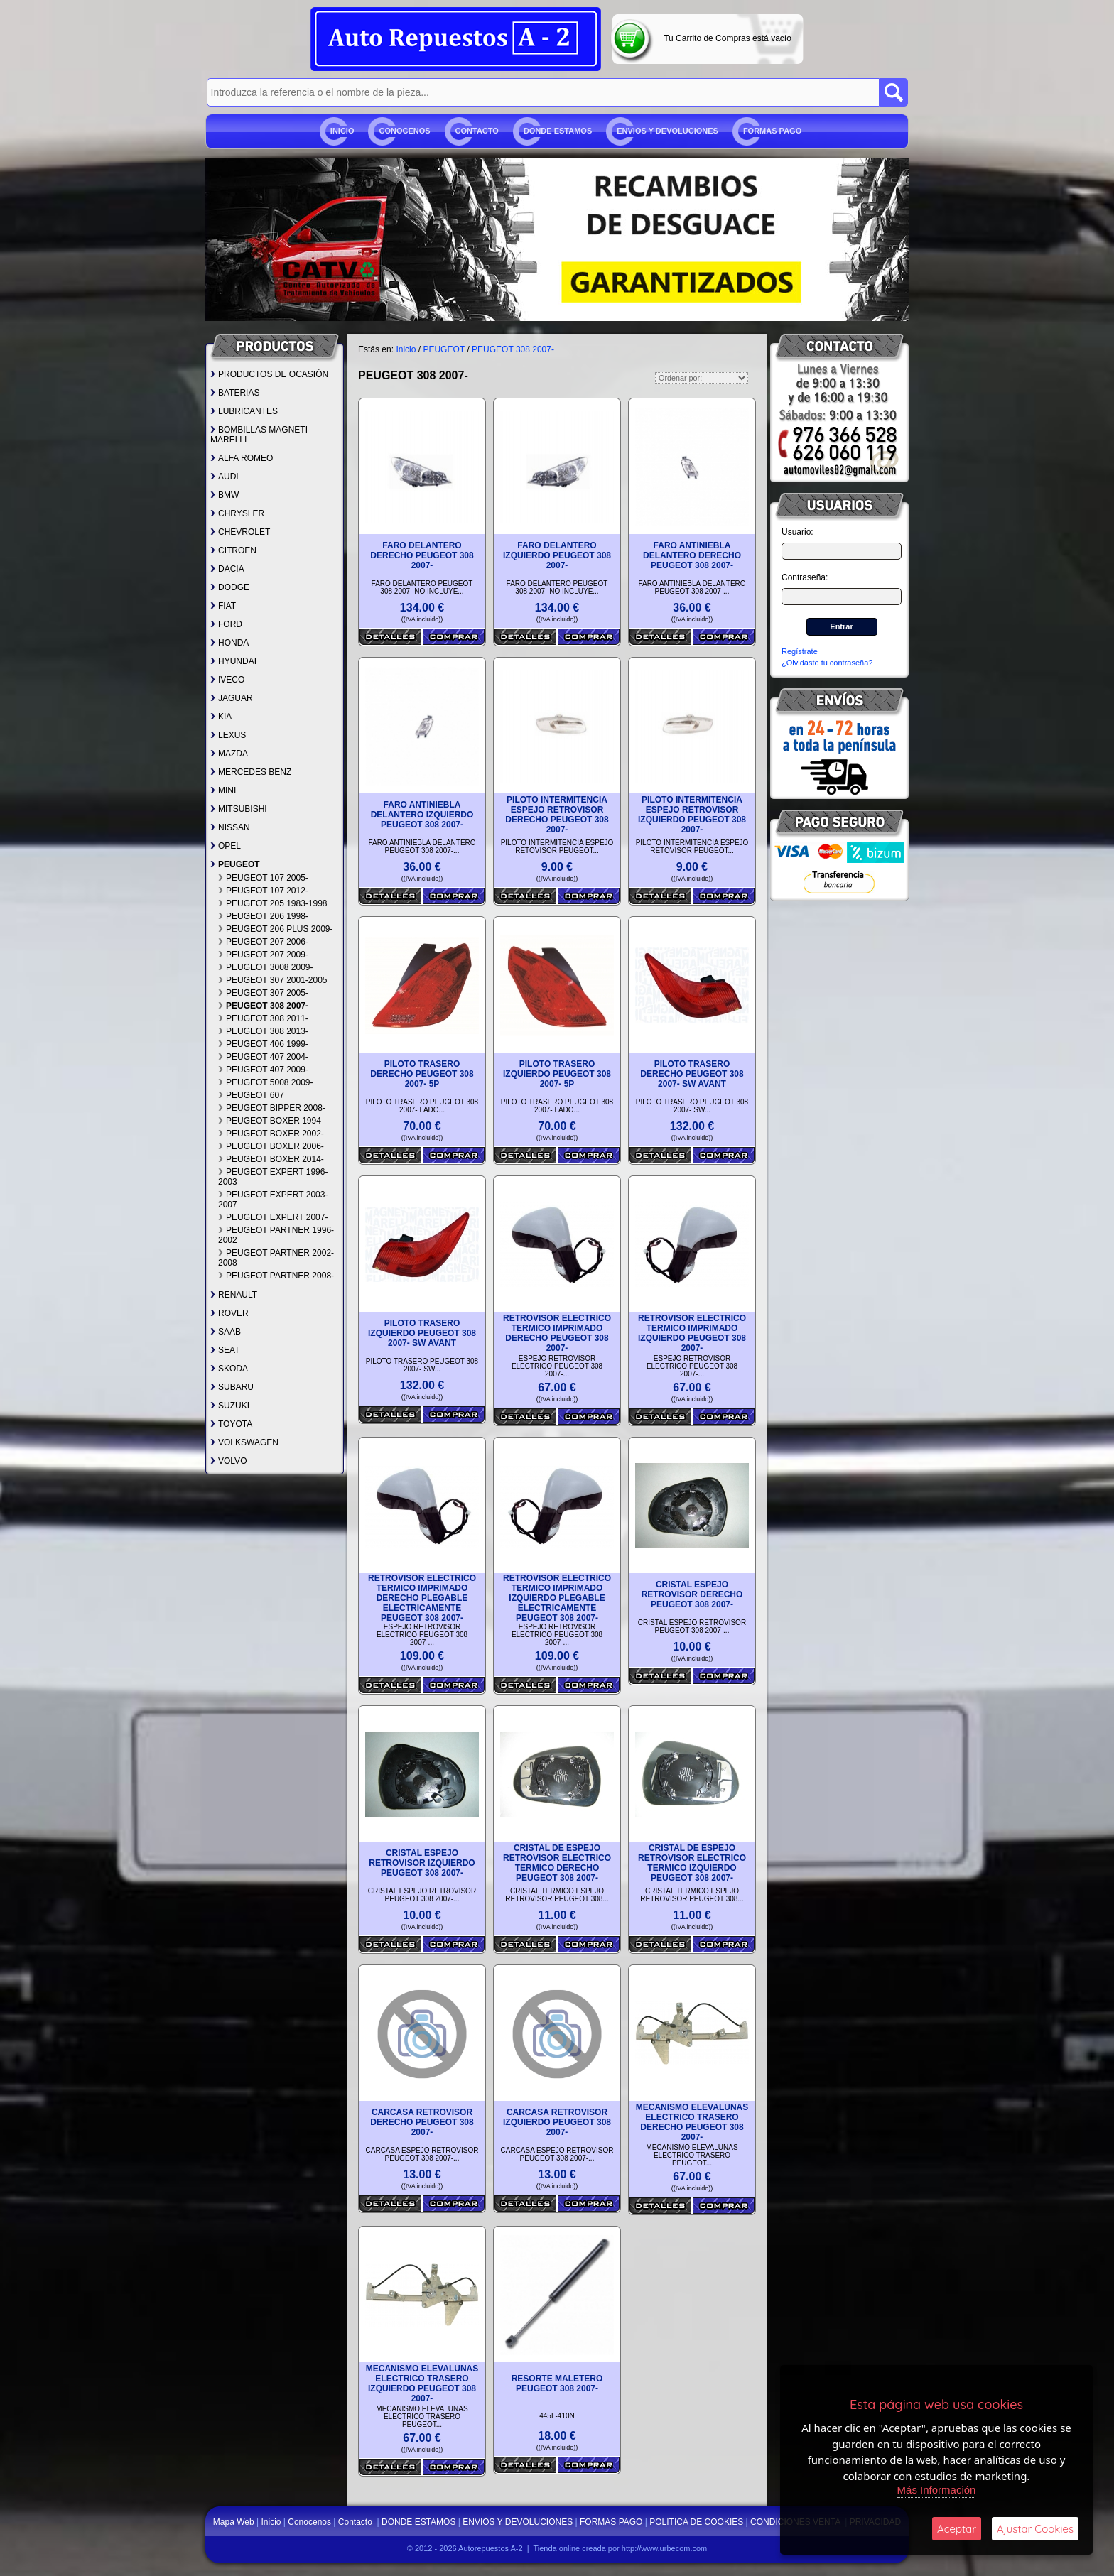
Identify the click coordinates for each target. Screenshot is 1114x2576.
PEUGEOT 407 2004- (263, 1057)
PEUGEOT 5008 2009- (265, 1082)
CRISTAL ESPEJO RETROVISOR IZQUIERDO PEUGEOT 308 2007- (422, 1863)
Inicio (342, 130)
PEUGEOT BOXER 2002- (271, 1133)
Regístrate (800, 651)
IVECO (227, 680)
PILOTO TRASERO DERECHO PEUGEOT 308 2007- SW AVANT (691, 1074)
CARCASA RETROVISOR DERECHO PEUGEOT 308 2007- (421, 2122)
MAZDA (229, 754)
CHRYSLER (237, 513)
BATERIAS (234, 393)
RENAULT (233, 1295)
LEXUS (228, 735)
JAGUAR (231, 698)
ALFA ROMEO (241, 458)
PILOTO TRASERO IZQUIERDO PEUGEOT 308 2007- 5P (557, 1074)
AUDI (224, 477)
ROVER (229, 1313)
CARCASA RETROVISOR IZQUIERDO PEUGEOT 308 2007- (557, 2122)
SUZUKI (229, 1406)
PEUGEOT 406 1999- (263, 1044)
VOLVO (228, 1461)
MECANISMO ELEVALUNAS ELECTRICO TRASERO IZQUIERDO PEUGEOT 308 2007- (422, 2383)
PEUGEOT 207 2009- (263, 955)
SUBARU (232, 1387)
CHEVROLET (240, 532)
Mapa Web (234, 2522)
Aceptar (956, 2529)
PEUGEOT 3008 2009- (265, 967)
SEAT (224, 1350)
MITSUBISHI (238, 809)
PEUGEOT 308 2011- (263, 1018)
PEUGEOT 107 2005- (263, 878)
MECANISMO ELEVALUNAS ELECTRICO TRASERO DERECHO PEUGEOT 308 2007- (692, 2122)
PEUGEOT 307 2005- (263, 993)
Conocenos (404, 130)
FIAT (223, 606)
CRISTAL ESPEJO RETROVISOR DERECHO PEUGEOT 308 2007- (692, 1594)
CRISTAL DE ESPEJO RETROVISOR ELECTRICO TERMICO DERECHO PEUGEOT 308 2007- (557, 1863)
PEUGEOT (235, 864)
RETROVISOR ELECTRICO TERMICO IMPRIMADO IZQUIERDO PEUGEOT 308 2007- (692, 1333)
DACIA (227, 569)
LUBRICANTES (244, 411)
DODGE (229, 587)
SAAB (225, 1332)
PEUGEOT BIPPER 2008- (271, 1108)
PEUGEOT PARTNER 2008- (276, 1276)
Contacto (477, 130)
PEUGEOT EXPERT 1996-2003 (273, 1177)
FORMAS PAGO (772, 130)
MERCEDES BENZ (250, 772)
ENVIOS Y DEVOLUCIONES (667, 130)
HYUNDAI (233, 661)
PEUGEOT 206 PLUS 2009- (275, 929)
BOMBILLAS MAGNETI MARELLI (259, 435)
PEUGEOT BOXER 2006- (271, 1146)
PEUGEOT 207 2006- (263, 942)
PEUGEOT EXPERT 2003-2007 (273, 1200)
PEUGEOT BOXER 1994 (269, 1121)
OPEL (225, 846)
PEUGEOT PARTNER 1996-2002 (276, 1235)
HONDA (229, 643)
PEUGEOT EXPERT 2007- (273, 1217)
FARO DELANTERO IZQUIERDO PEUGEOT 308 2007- (557, 555)
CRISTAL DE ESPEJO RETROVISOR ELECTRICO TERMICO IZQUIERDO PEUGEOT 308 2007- (692, 1863)
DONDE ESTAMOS (558, 130)
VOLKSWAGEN (244, 1442)
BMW (224, 495)
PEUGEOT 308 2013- (263, 1031)
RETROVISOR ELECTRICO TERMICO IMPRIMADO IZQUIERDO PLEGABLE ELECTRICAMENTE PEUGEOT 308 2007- (557, 1598)
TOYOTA (231, 1424)
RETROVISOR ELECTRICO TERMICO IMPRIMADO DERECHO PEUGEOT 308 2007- (557, 1333)
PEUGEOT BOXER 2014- (271, 1159)
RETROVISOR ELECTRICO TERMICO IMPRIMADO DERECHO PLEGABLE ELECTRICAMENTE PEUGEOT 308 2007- (422, 1598)
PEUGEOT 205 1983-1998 (273, 903)
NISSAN (230, 827)
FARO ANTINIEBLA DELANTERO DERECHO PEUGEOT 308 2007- (692, 555)
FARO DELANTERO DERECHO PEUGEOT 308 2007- (421, 555)
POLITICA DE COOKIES (696, 2522)
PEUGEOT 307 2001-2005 (273, 980)
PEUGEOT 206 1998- (263, 916)
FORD (226, 624)
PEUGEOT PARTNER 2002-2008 (276, 1258)
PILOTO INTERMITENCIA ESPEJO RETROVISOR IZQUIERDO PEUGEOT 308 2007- (692, 815)
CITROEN (233, 550)
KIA (221, 717)
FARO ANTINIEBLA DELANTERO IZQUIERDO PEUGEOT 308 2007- (422, 815)
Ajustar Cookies (1035, 2529)
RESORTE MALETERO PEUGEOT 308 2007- (557, 2383)
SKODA (229, 1369)
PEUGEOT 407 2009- (263, 1070)
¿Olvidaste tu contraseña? (827, 662)
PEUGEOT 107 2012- (263, 891)
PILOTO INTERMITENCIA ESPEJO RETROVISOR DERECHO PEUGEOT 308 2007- (556, 815)
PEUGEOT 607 (251, 1095)
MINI (223, 790)
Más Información (936, 2490)
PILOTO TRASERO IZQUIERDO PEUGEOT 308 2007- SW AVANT (422, 1333)
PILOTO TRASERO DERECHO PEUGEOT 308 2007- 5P (421, 1074)
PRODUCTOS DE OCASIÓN (269, 374)
